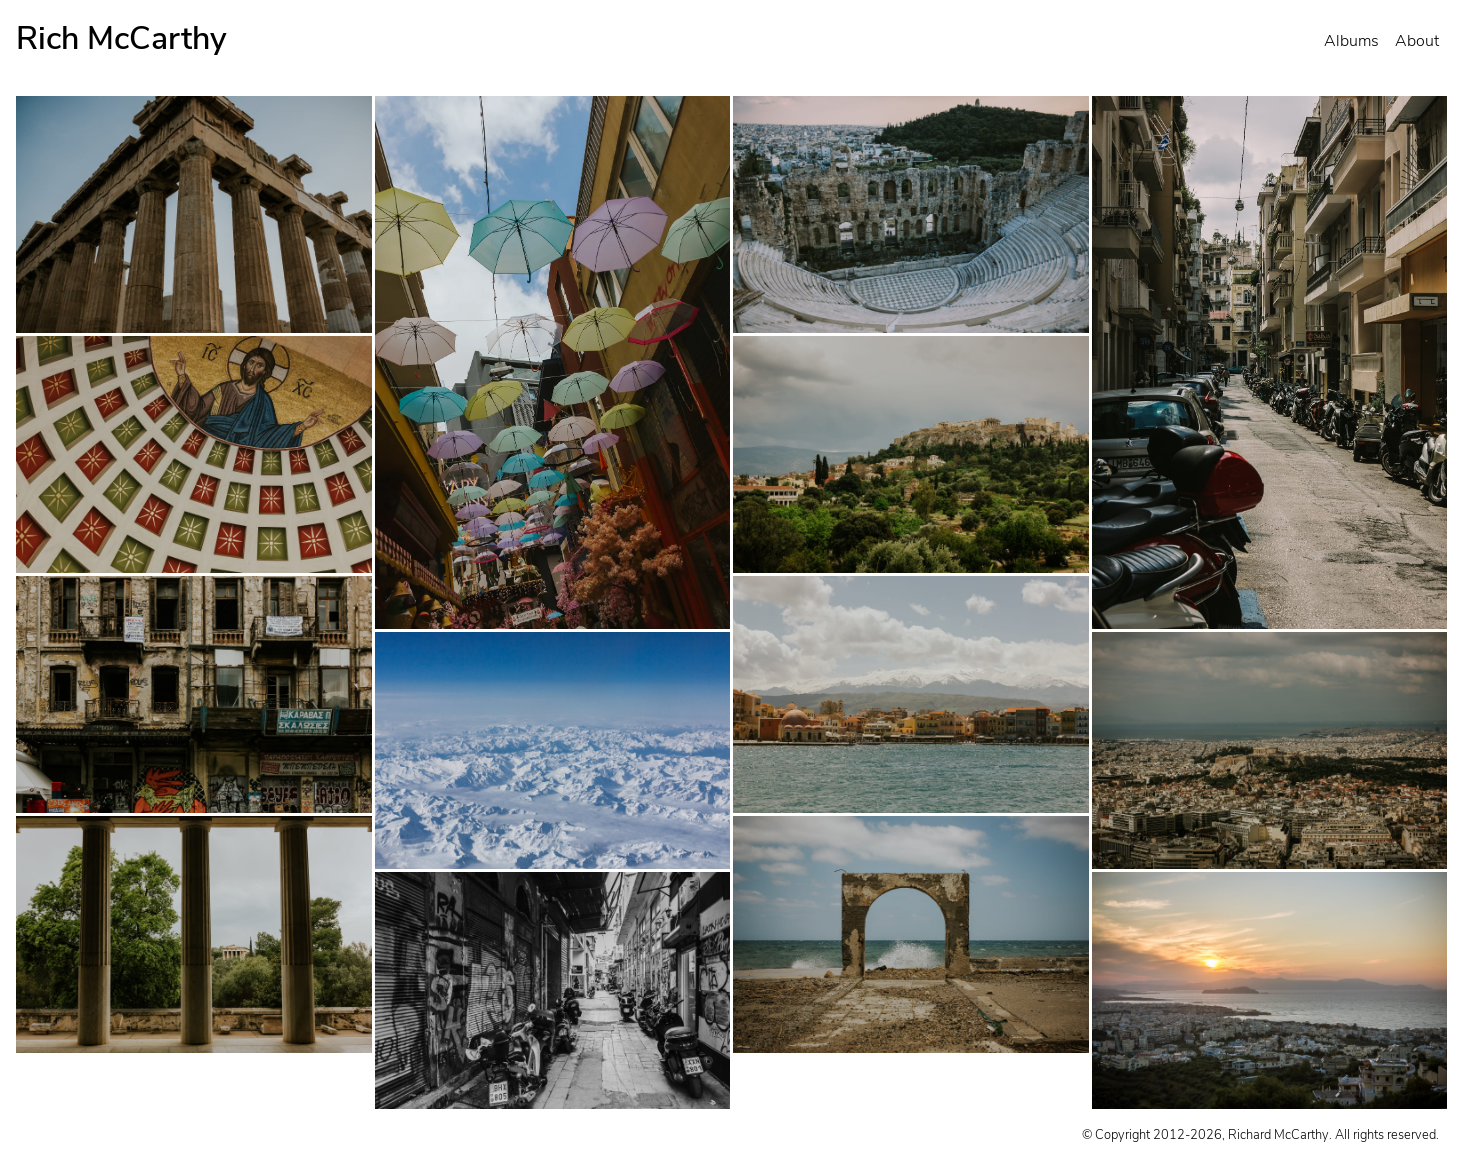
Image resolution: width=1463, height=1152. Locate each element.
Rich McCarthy (121, 38)
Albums (1351, 41)
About (1417, 41)
